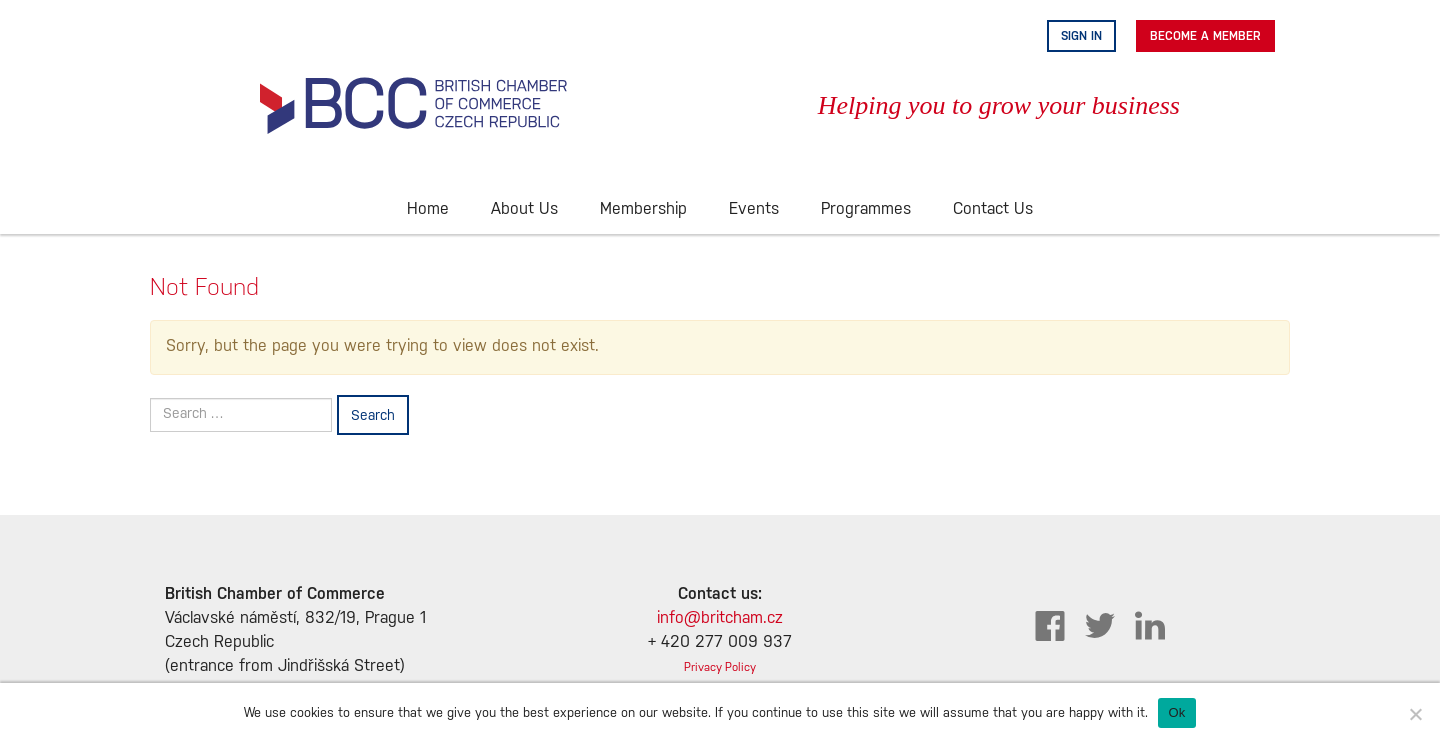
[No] (1415, 714)
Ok (1176, 712)
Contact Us (993, 209)
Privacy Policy (720, 667)
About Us (524, 209)
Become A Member (1205, 36)
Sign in (1081, 36)
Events (754, 209)
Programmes (866, 209)
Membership (643, 209)
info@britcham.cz (720, 618)
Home (428, 209)
